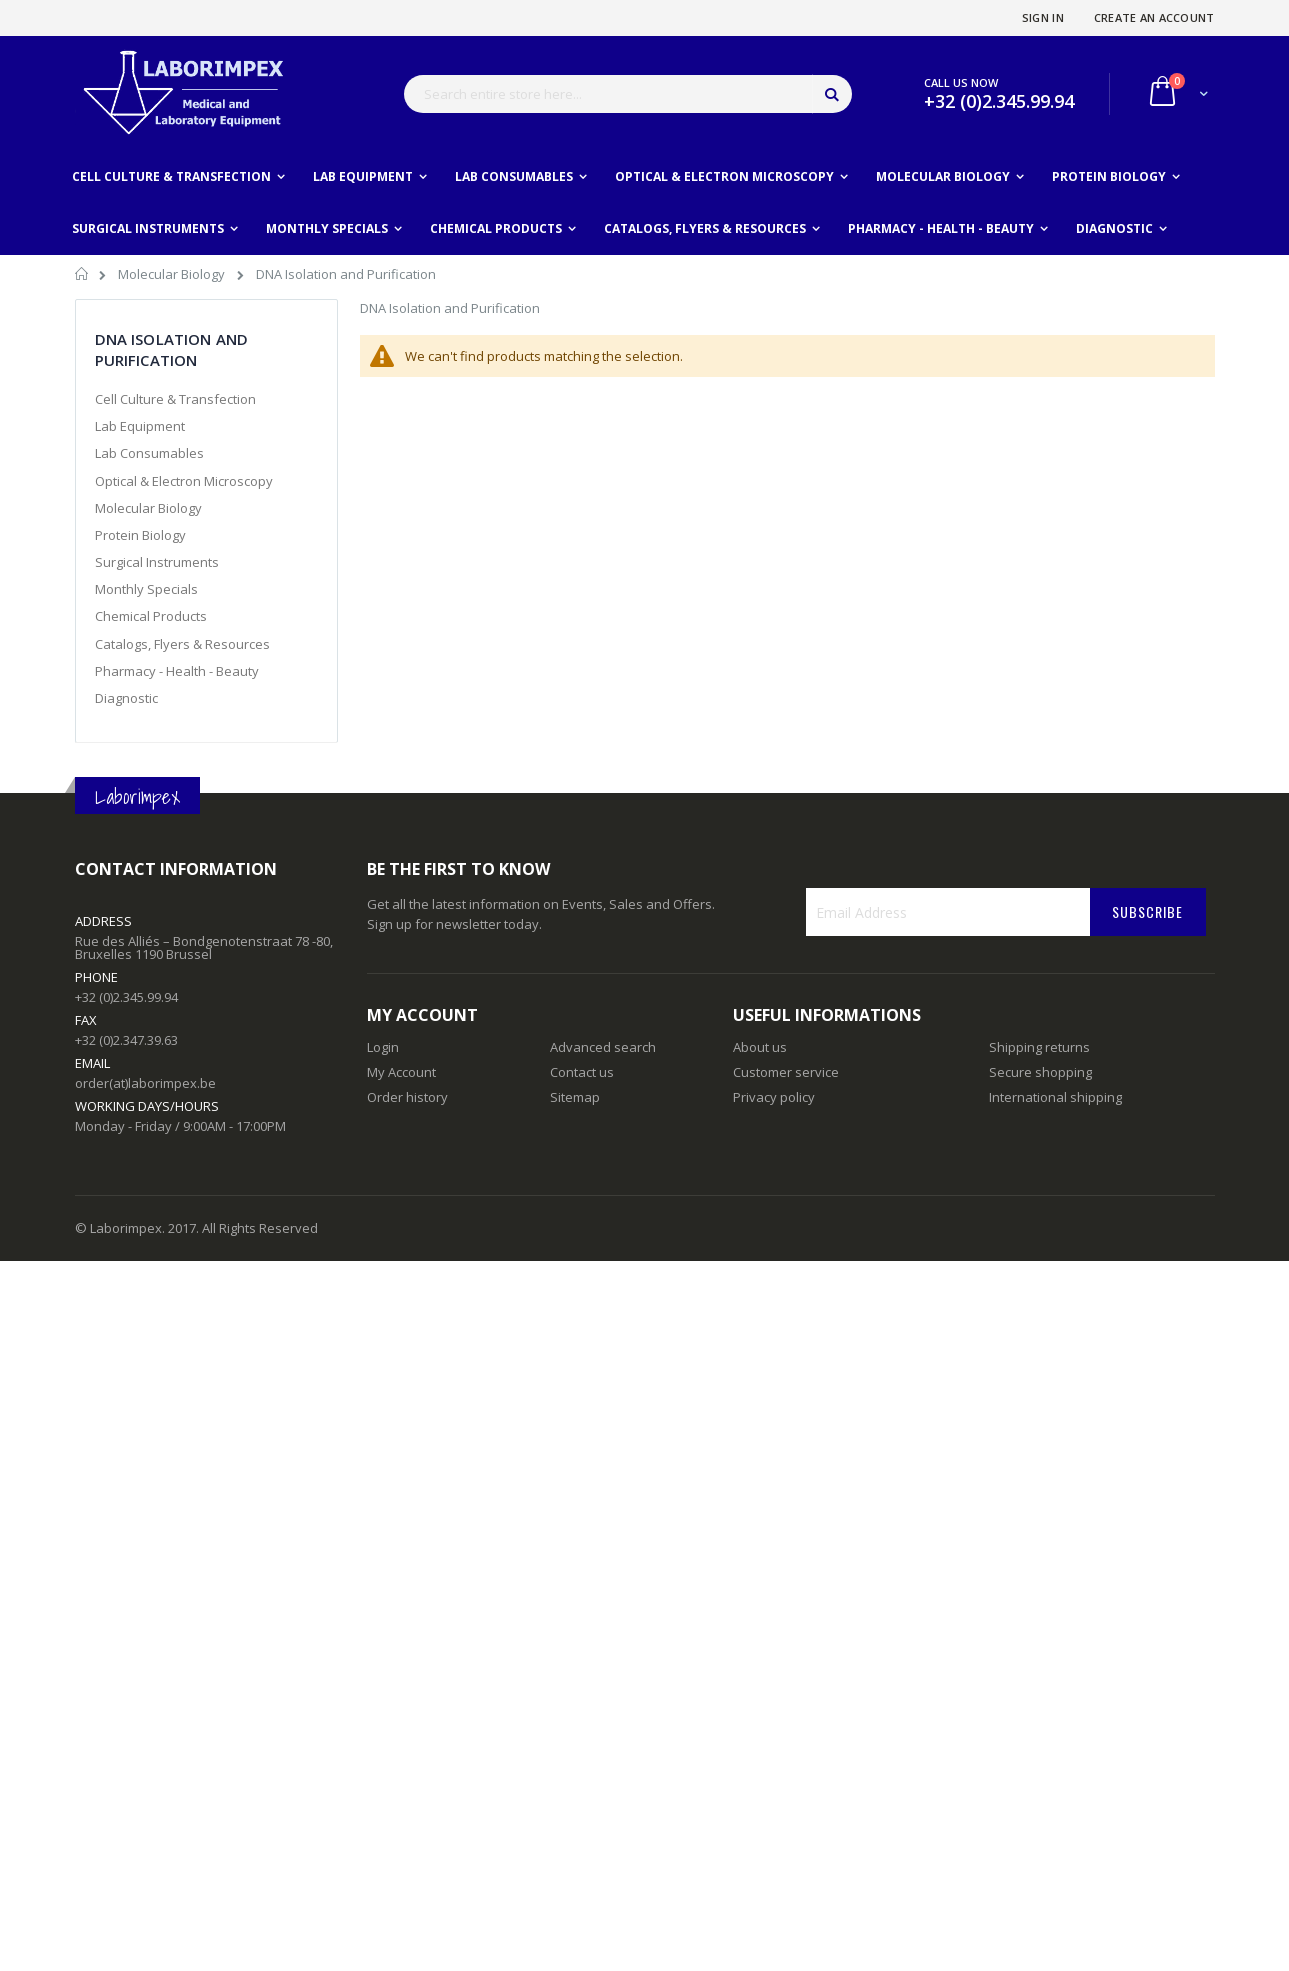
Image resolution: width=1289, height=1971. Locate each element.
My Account (401, 1072)
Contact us (582, 1072)
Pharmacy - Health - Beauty (177, 671)
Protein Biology (140, 535)
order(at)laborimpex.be (145, 1083)
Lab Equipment (140, 426)
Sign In (1043, 17)
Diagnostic (126, 698)
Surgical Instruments (157, 562)
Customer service (786, 1072)
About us (760, 1047)
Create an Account (1154, 17)
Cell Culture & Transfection (175, 399)
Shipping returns (1039, 1047)
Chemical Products (151, 616)
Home (82, 277)
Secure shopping (1040, 1072)
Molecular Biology (173, 274)
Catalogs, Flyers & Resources (182, 644)
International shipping (1055, 1097)
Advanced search (603, 1047)
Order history (407, 1097)
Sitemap (575, 1097)
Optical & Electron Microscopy (184, 481)
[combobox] (628, 94)
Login (383, 1047)
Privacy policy (774, 1097)
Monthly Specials (146, 589)
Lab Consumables (149, 453)
